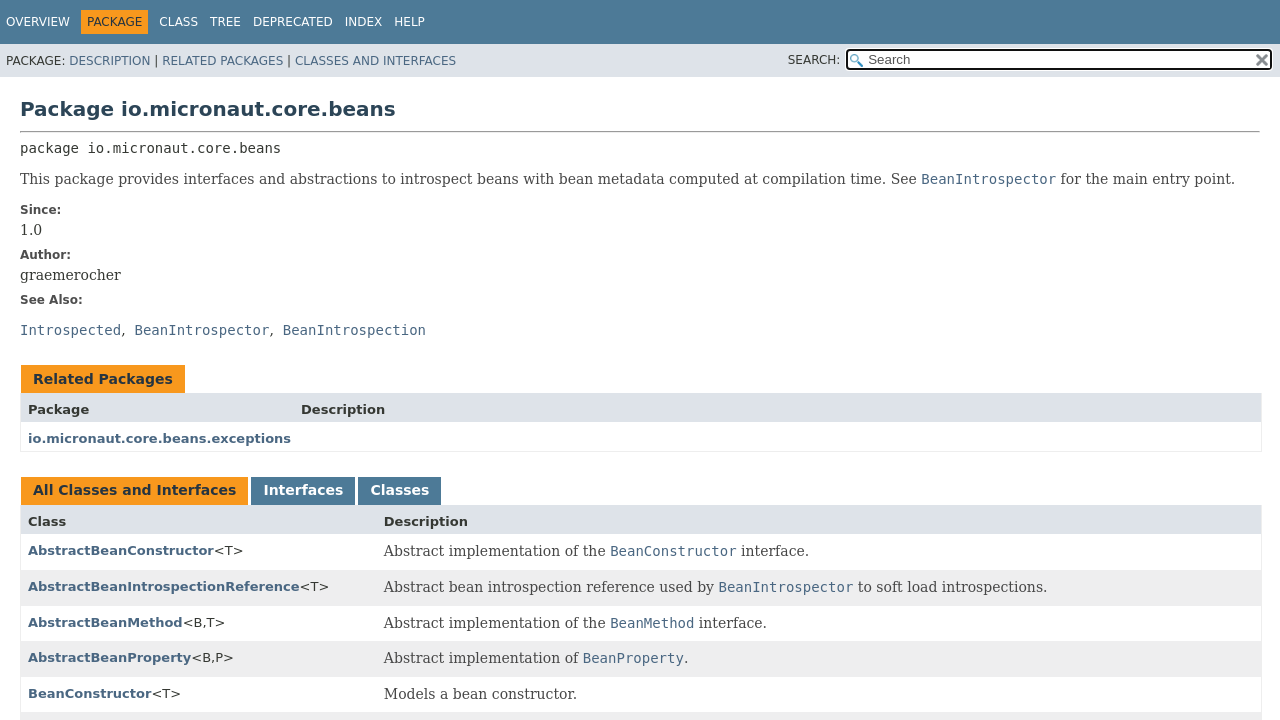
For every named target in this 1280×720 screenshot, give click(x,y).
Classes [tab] (399, 490)
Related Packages (222, 61)
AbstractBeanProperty (109, 657)
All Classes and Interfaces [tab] (134, 490)
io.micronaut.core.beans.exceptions (159, 438)
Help (409, 22)
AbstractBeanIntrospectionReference (164, 586)
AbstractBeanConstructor (121, 550)
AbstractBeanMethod (105, 622)
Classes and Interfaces (375, 61)
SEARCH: (814, 60)
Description (109, 61)
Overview (38, 22)
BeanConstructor (89, 693)
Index (364, 22)
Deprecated (293, 22)
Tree (225, 22)
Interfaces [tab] (303, 490)
